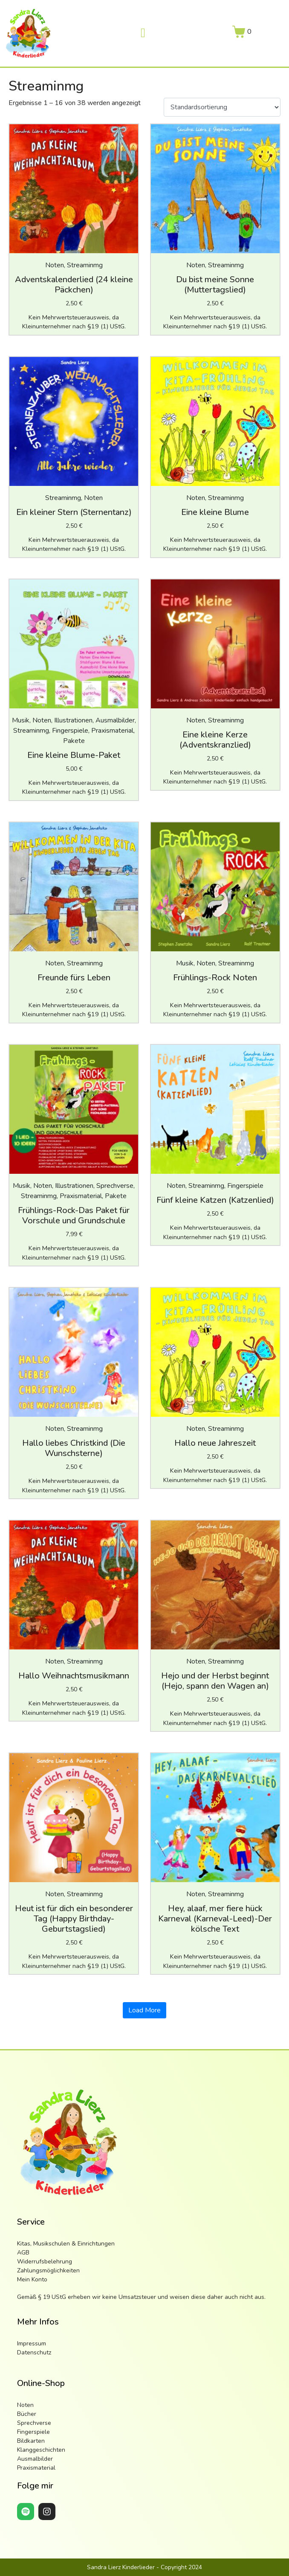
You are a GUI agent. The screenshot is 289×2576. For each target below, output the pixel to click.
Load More (144, 2010)
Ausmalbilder (35, 2459)
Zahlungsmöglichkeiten (48, 2270)
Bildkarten (31, 2441)
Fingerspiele (33, 2432)
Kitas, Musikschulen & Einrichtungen (66, 2244)
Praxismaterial (36, 2468)
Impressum (31, 2343)
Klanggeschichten (41, 2450)
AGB (23, 2253)
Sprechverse (34, 2423)
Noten (25, 2405)
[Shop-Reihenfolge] (222, 107)
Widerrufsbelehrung (44, 2261)
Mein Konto (32, 2279)
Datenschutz (34, 2352)
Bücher (26, 2414)
